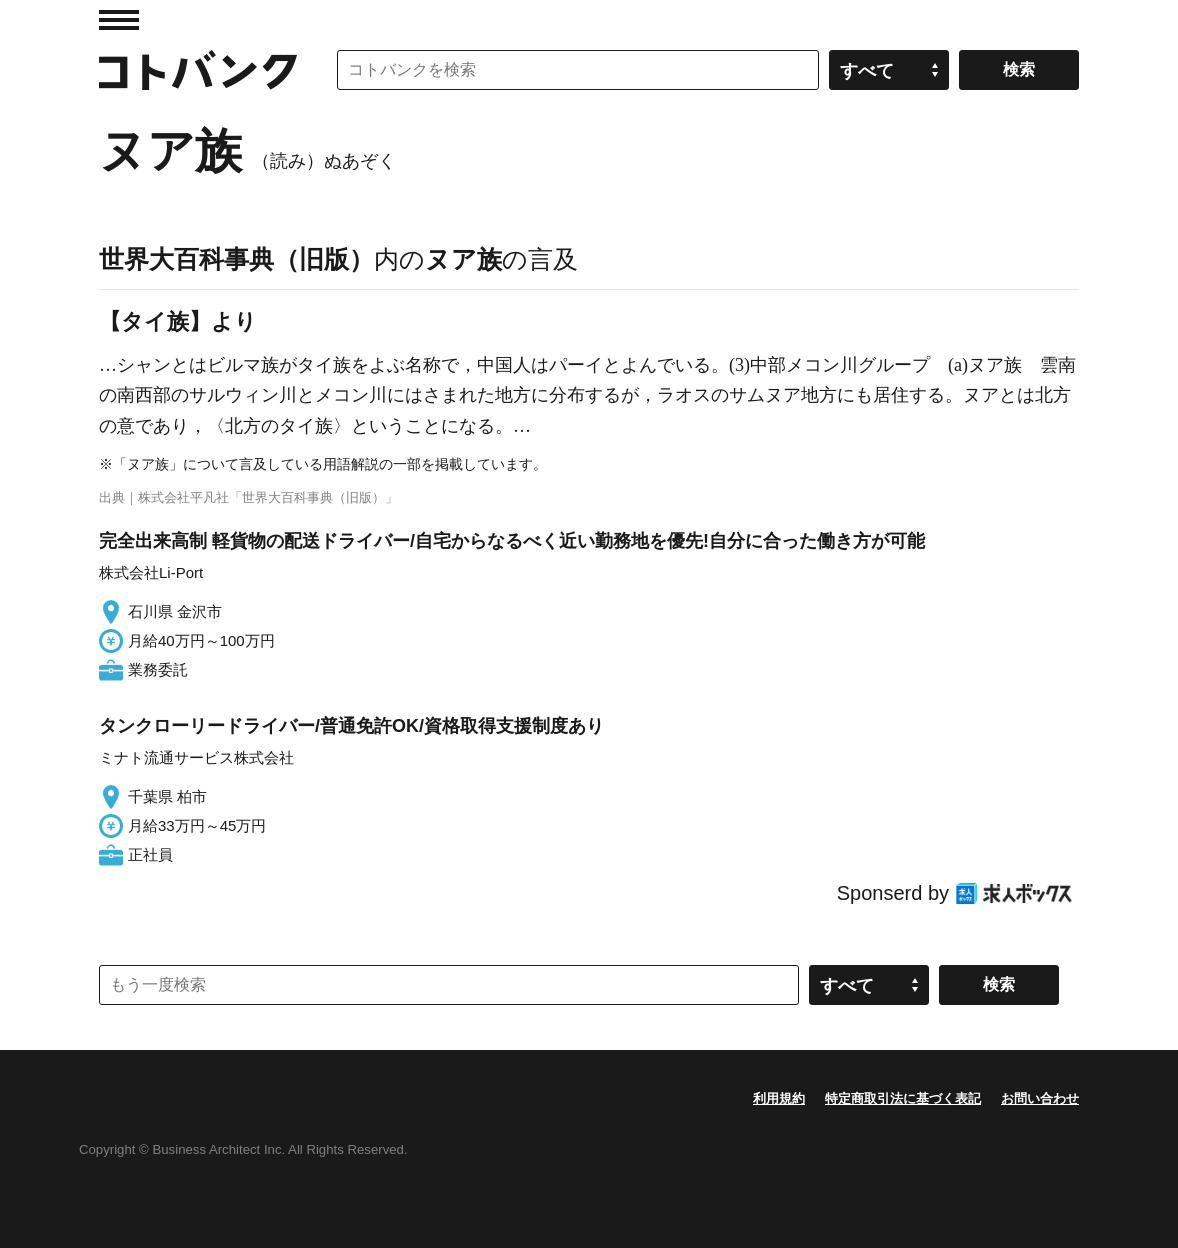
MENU (119, 20)
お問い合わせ (1040, 1098)
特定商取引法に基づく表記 (903, 1098)
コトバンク (198, 70)
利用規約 (779, 1098)
